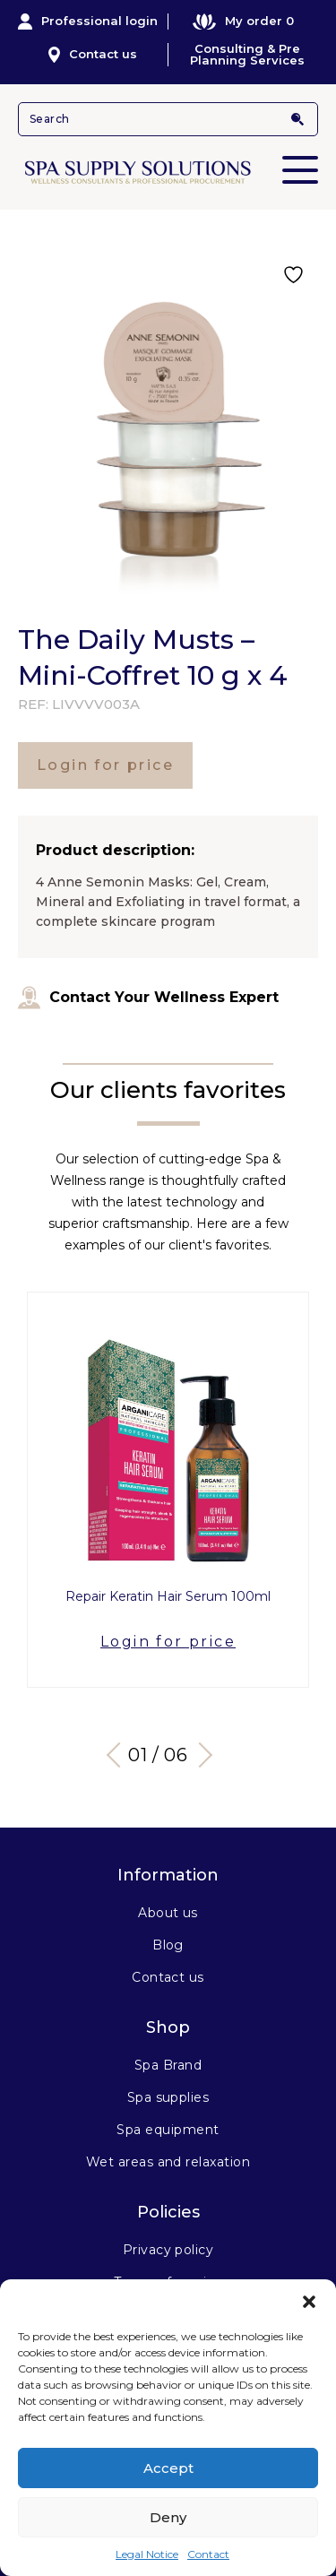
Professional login (88, 21)
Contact (208, 2554)
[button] (309, 2302)
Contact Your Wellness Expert (148, 997)
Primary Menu (300, 158)
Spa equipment (167, 2130)
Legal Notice (147, 2554)
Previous (118, 1755)
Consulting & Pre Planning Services (247, 54)
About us (168, 1913)
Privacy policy (168, 2250)
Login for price (105, 765)
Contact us (92, 55)
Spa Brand (168, 2065)
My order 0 (243, 21)
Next (198, 1755)
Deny (168, 2517)
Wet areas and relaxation (168, 2162)
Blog (168, 1945)
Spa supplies (168, 2097)
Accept (168, 2468)
